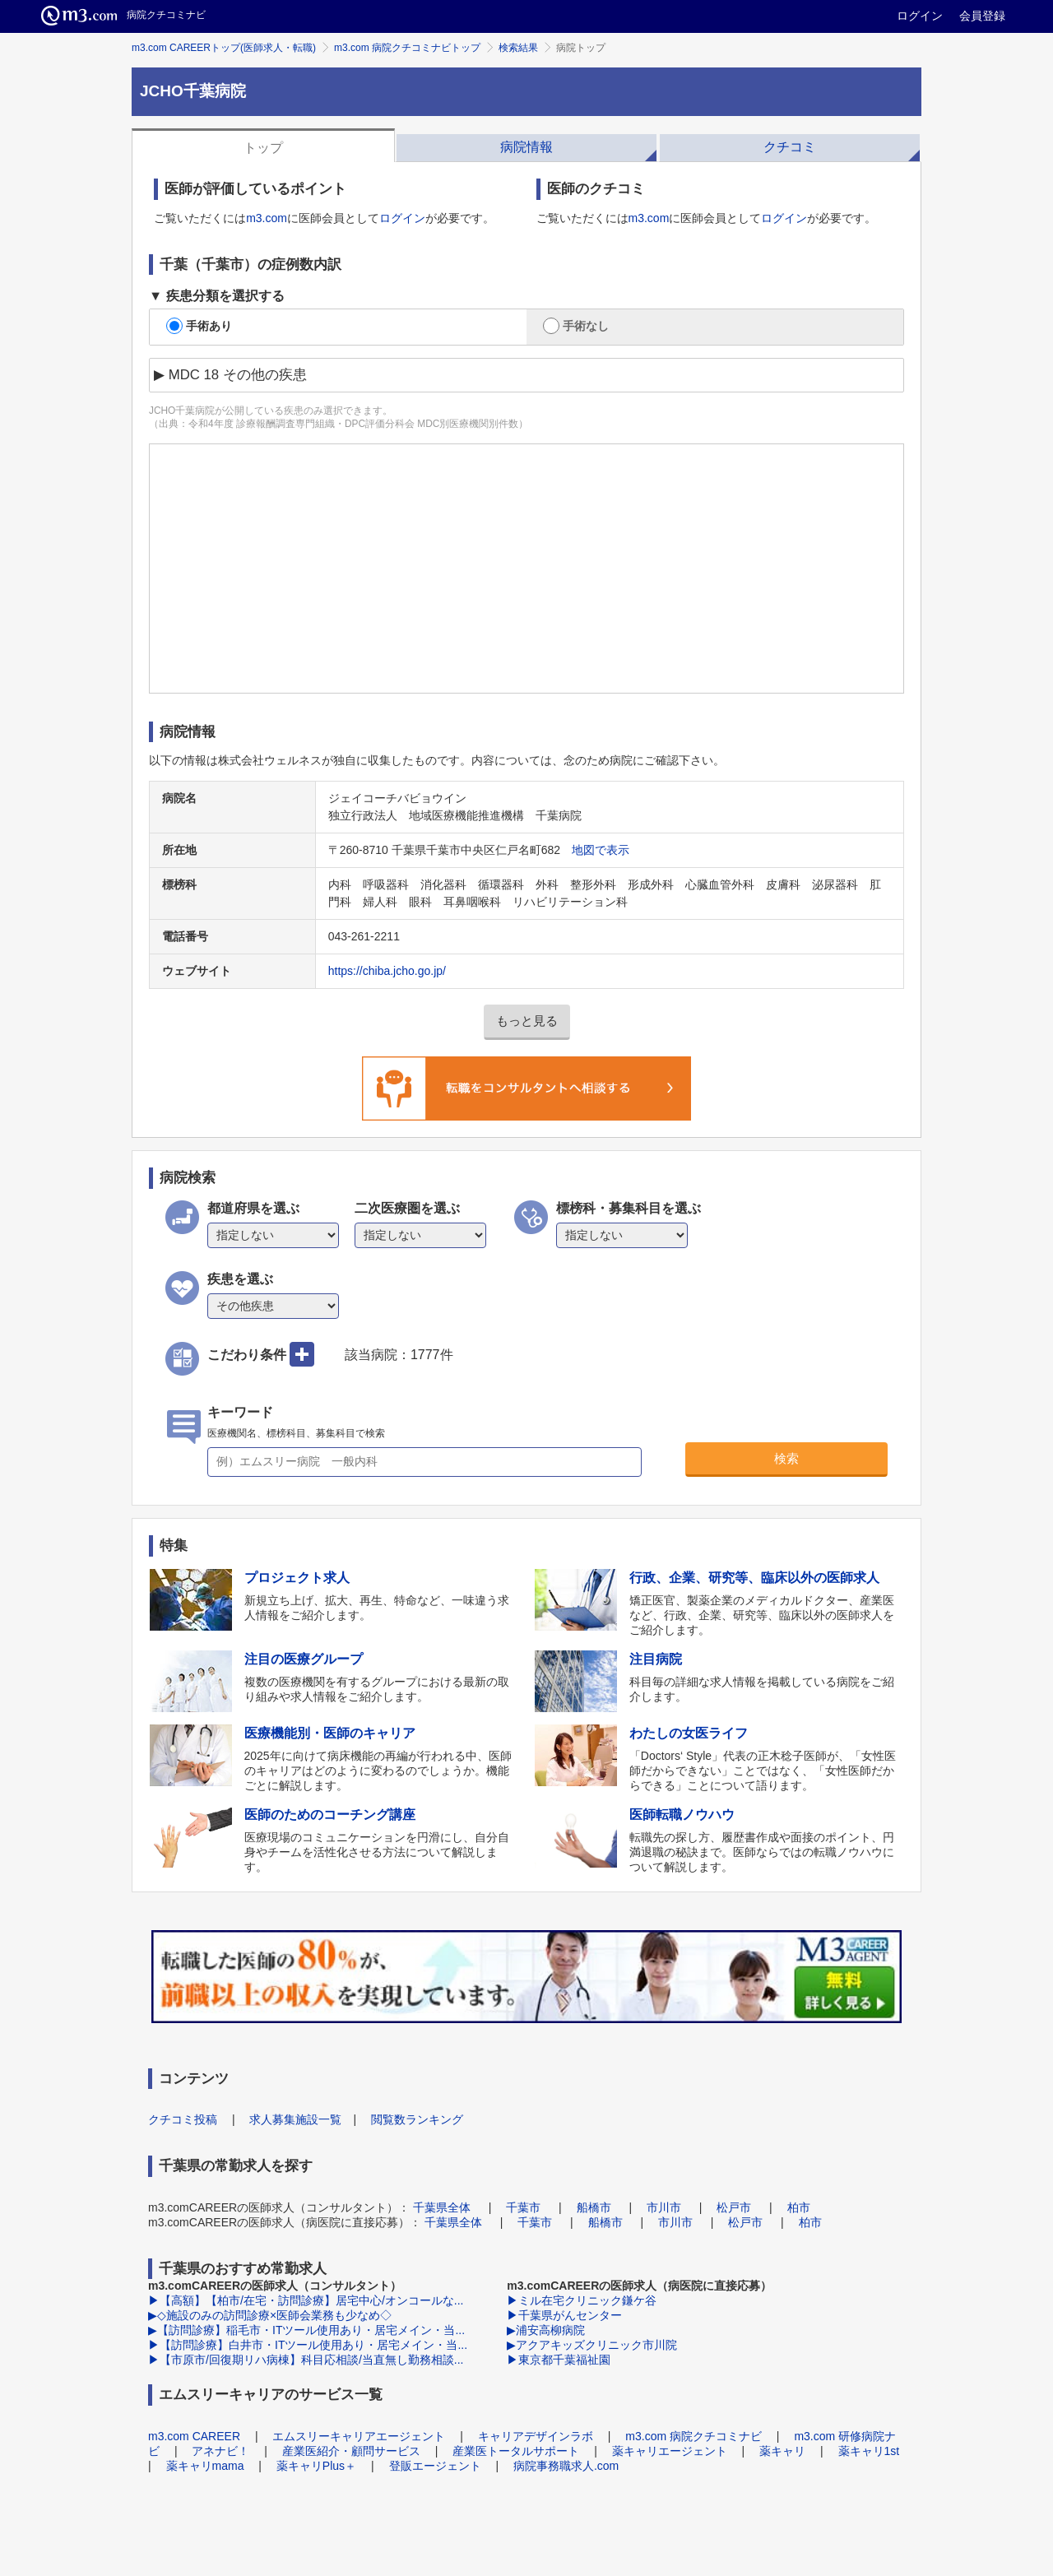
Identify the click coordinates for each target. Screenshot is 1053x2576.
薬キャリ (782, 2451)
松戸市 (734, 2207)
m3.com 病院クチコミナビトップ (407, 47)
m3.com (266, 218)
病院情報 (526, 147)
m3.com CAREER (194, 2436)
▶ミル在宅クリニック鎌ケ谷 (581, 2300)
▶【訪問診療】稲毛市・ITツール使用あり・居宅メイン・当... (306, 2330)
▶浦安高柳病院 (546, 2330)
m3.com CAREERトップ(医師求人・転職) (224, 47)
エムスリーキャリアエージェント (358, 2436)
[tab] (263, 145)
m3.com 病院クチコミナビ (693, 2436)
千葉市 (523, 2207)
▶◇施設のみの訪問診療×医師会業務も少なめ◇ (270, 2315)
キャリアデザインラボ (535, 2436)
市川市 (664, 2207)
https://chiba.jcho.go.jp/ (387, 970)
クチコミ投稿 (182, 2119)
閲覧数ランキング (417, 2119)
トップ (263, 148)
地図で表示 (600, 849)
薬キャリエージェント (669, 2451)
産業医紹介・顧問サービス (351, 2451)
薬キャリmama (205, 2465)
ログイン (920, 15)
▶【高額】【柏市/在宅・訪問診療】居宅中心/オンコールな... (305, 2300)
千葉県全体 (442, 2207)
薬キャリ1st (869, 2451)
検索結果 (518, 47)
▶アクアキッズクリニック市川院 (592, 2344)
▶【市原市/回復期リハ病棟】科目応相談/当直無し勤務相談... (305, 2359)
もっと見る (527, 1021)
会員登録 (982, 15)
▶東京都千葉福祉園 (558, 2359)
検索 (786, 1458)
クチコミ (789, 147)
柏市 (798, 2207)
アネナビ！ (220, 2451)
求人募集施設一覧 (295, 2119)
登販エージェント (435, 2465)
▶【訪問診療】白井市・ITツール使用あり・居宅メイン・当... (307, 2344)
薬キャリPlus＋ (316, 2465)
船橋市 (594, 2207)
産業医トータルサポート (515, 2451)
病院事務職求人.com (566, 2465)
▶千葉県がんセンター (564, 2315)
